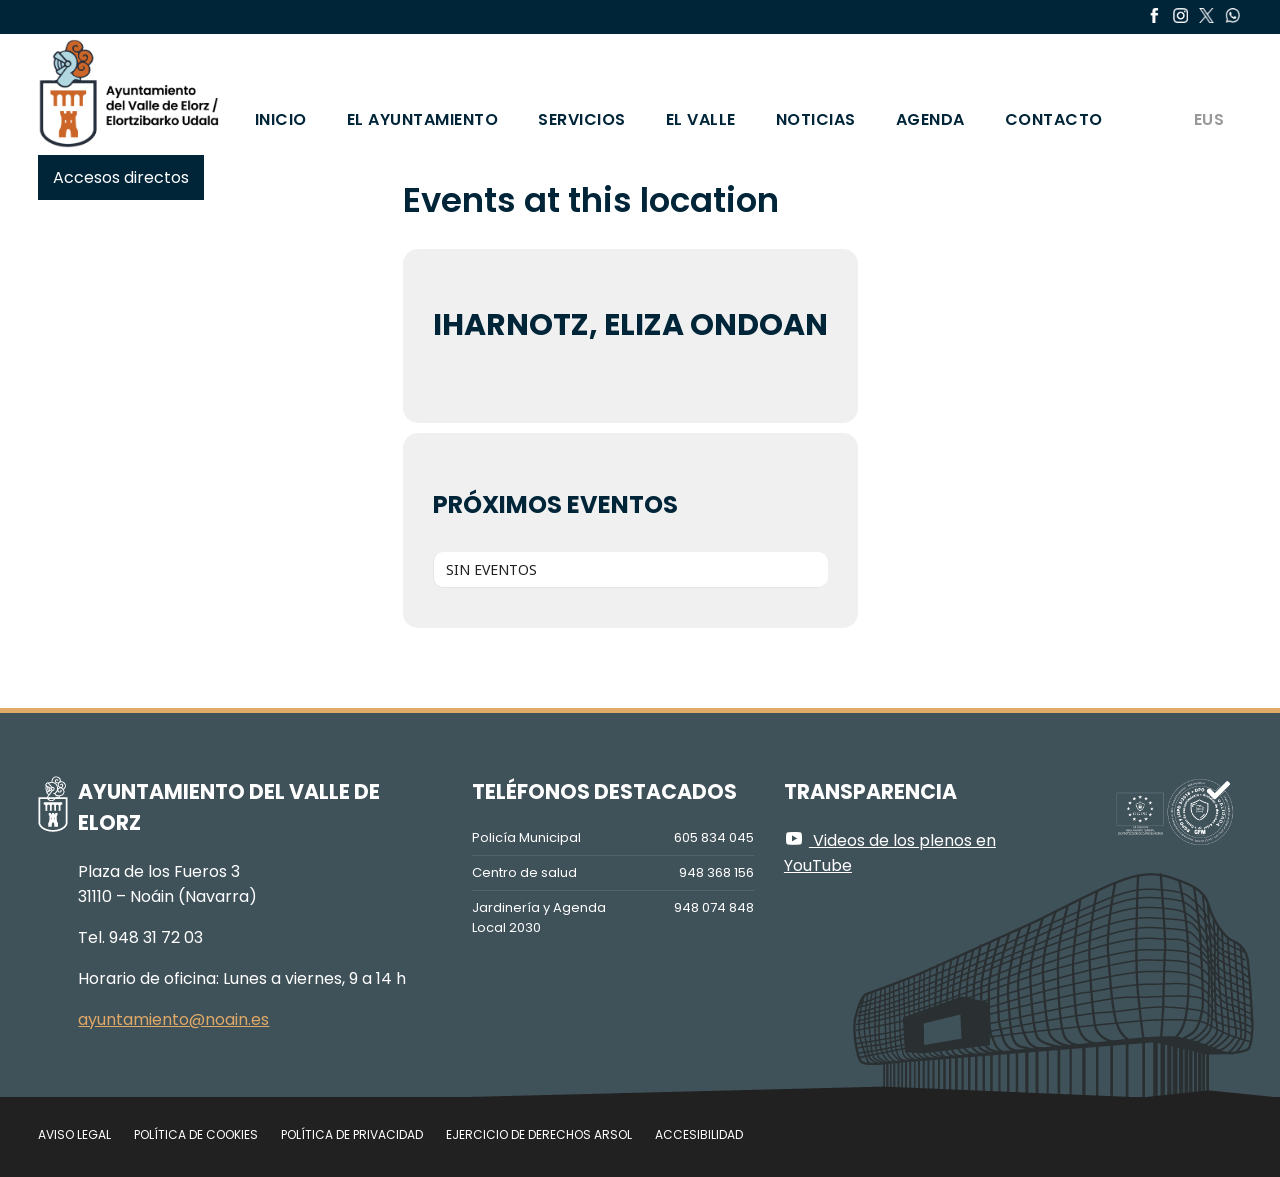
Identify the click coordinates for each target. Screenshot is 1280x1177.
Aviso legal (74, 1134)
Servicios (582, 119)
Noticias (816, 119)
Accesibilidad (699, 1134)
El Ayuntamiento (423, 119)
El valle (701, 119)
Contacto (1054, 119)
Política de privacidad (352, 1134)
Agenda (930, 119)
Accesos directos (121, 177)
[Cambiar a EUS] (1208, 93)
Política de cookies (196, 1134)
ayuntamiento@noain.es (173, 1019)
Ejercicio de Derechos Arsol (539, 1134)
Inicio (281, 119)
